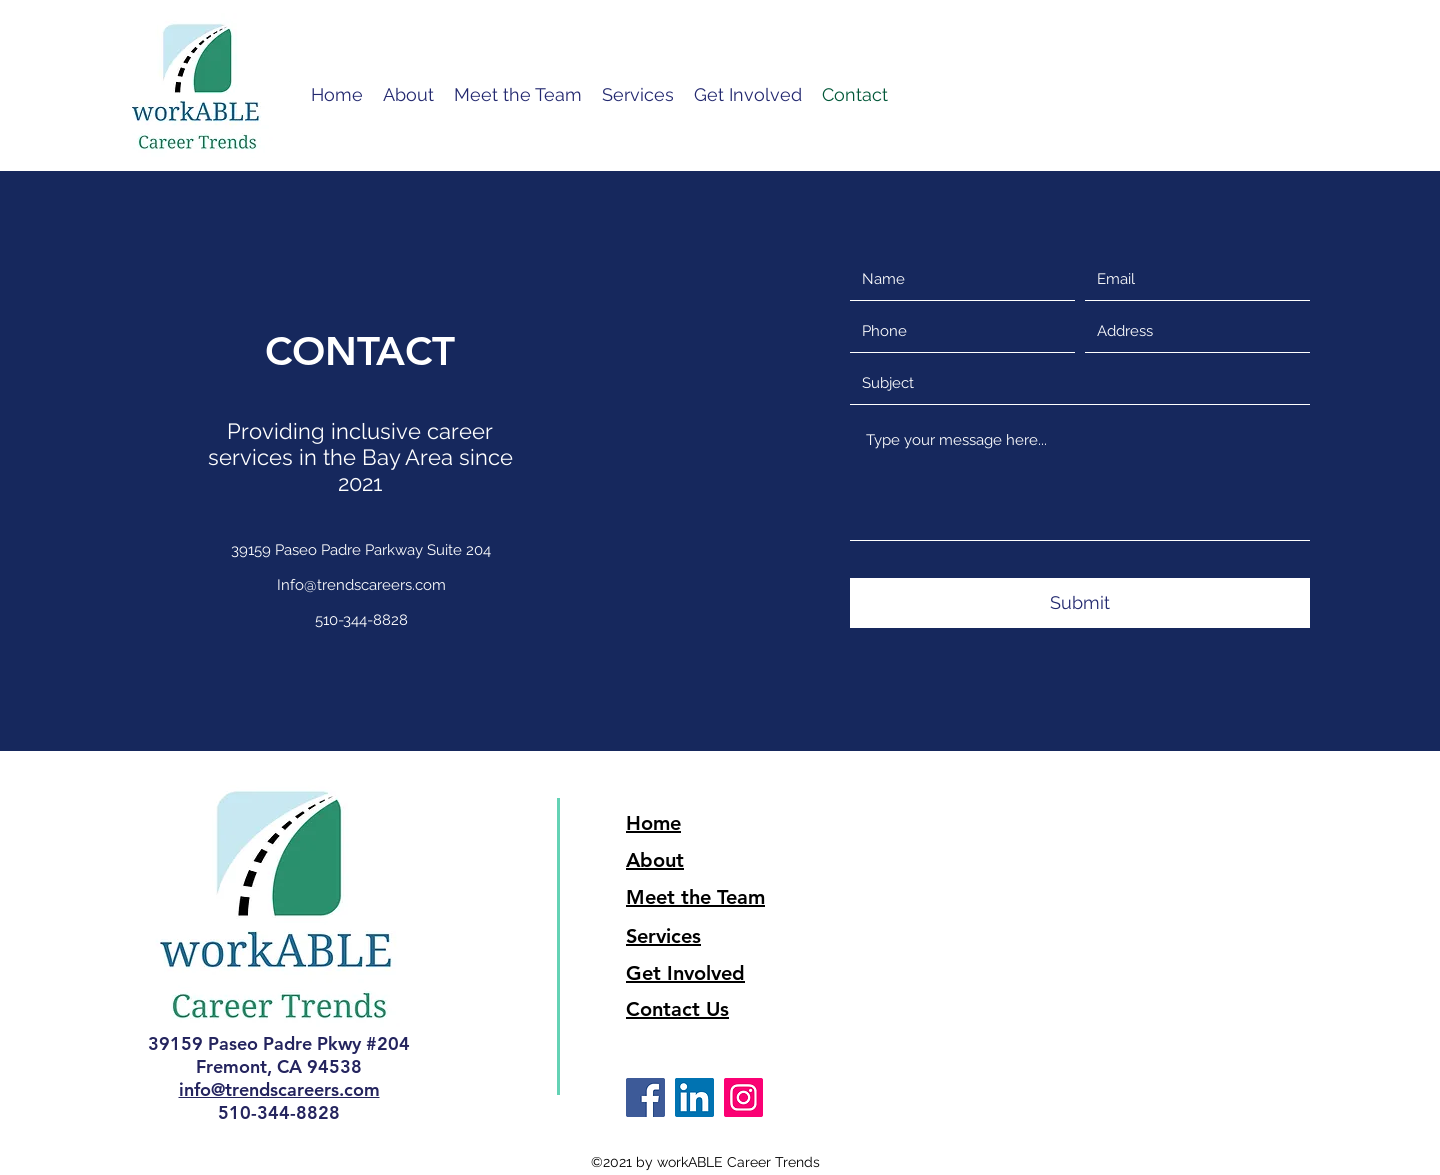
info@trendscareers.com (279, 1089)
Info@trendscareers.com (361, 585)
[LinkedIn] (694, 1097)
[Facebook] (645, 1097)
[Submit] (1080, 603)
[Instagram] (743, 1097)
